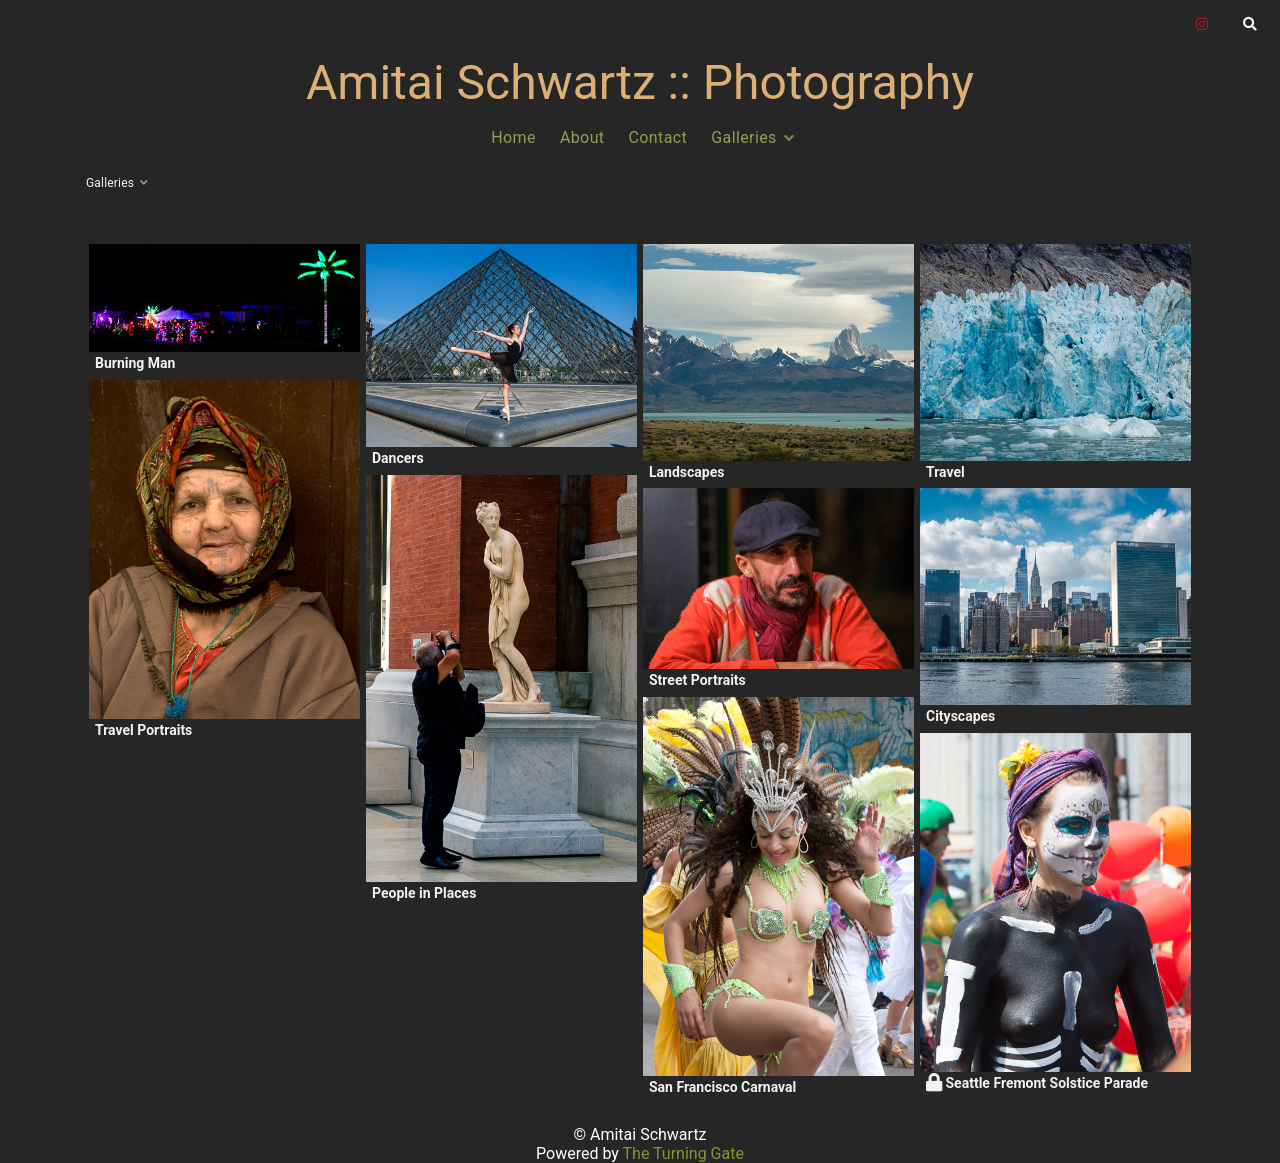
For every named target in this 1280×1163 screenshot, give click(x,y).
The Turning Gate (683, 1153)
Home (513, 137)
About (582, 137)
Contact (658, 137)
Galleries (744, 137)
